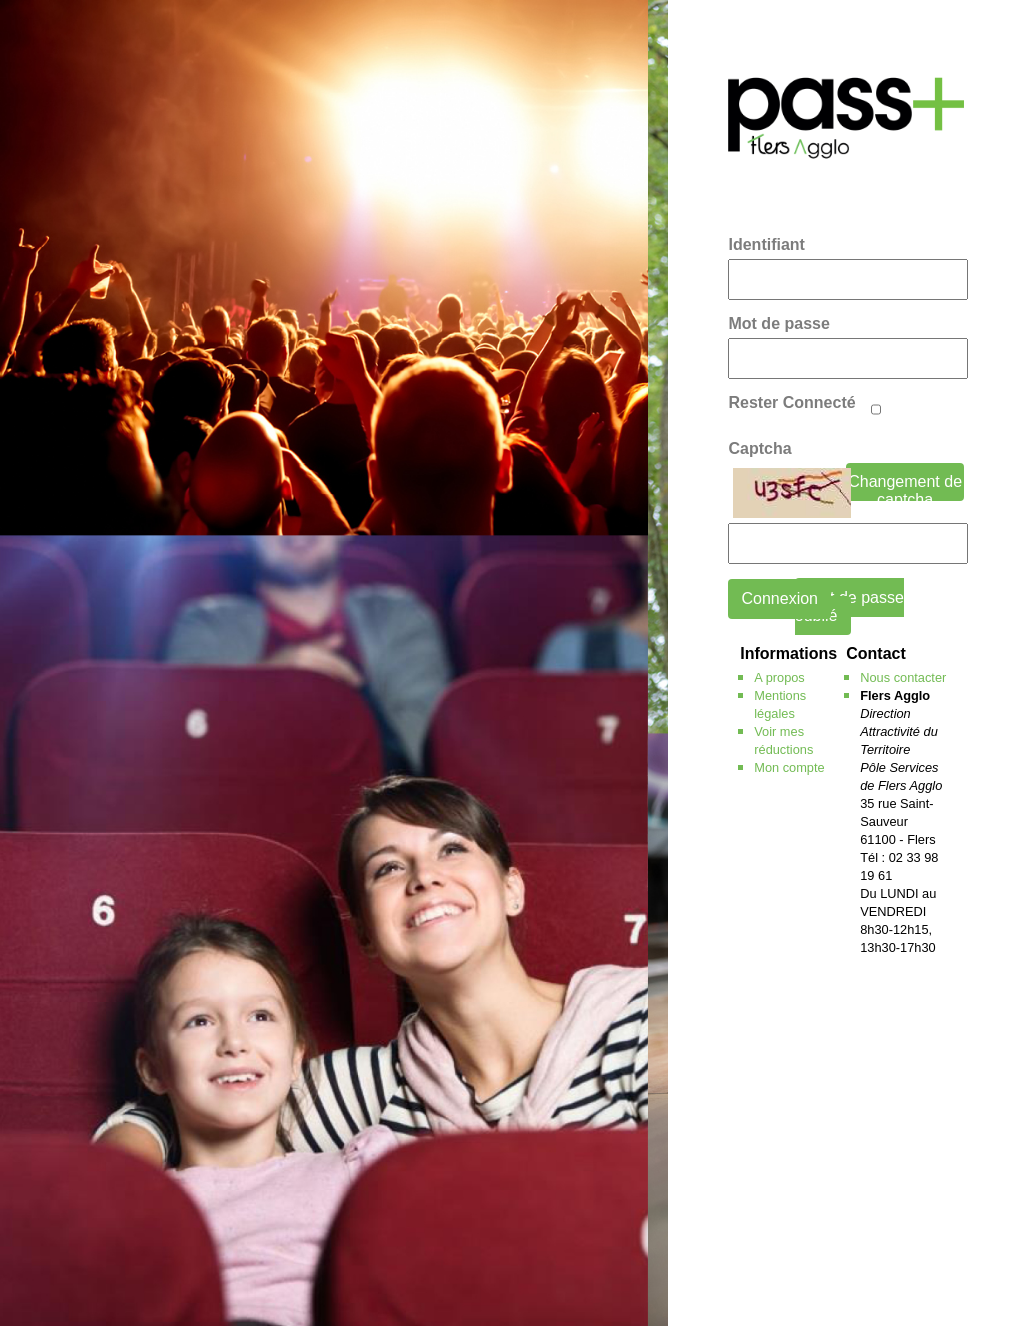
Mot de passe (778, 323)
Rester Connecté (791, 402)
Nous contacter (903, 677)
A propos (779, 677)
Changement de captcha (905, 487)
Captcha (759, 448)
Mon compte (789, 767)
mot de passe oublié (849, 606)
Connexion (779, 598)
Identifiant (766, 244)
